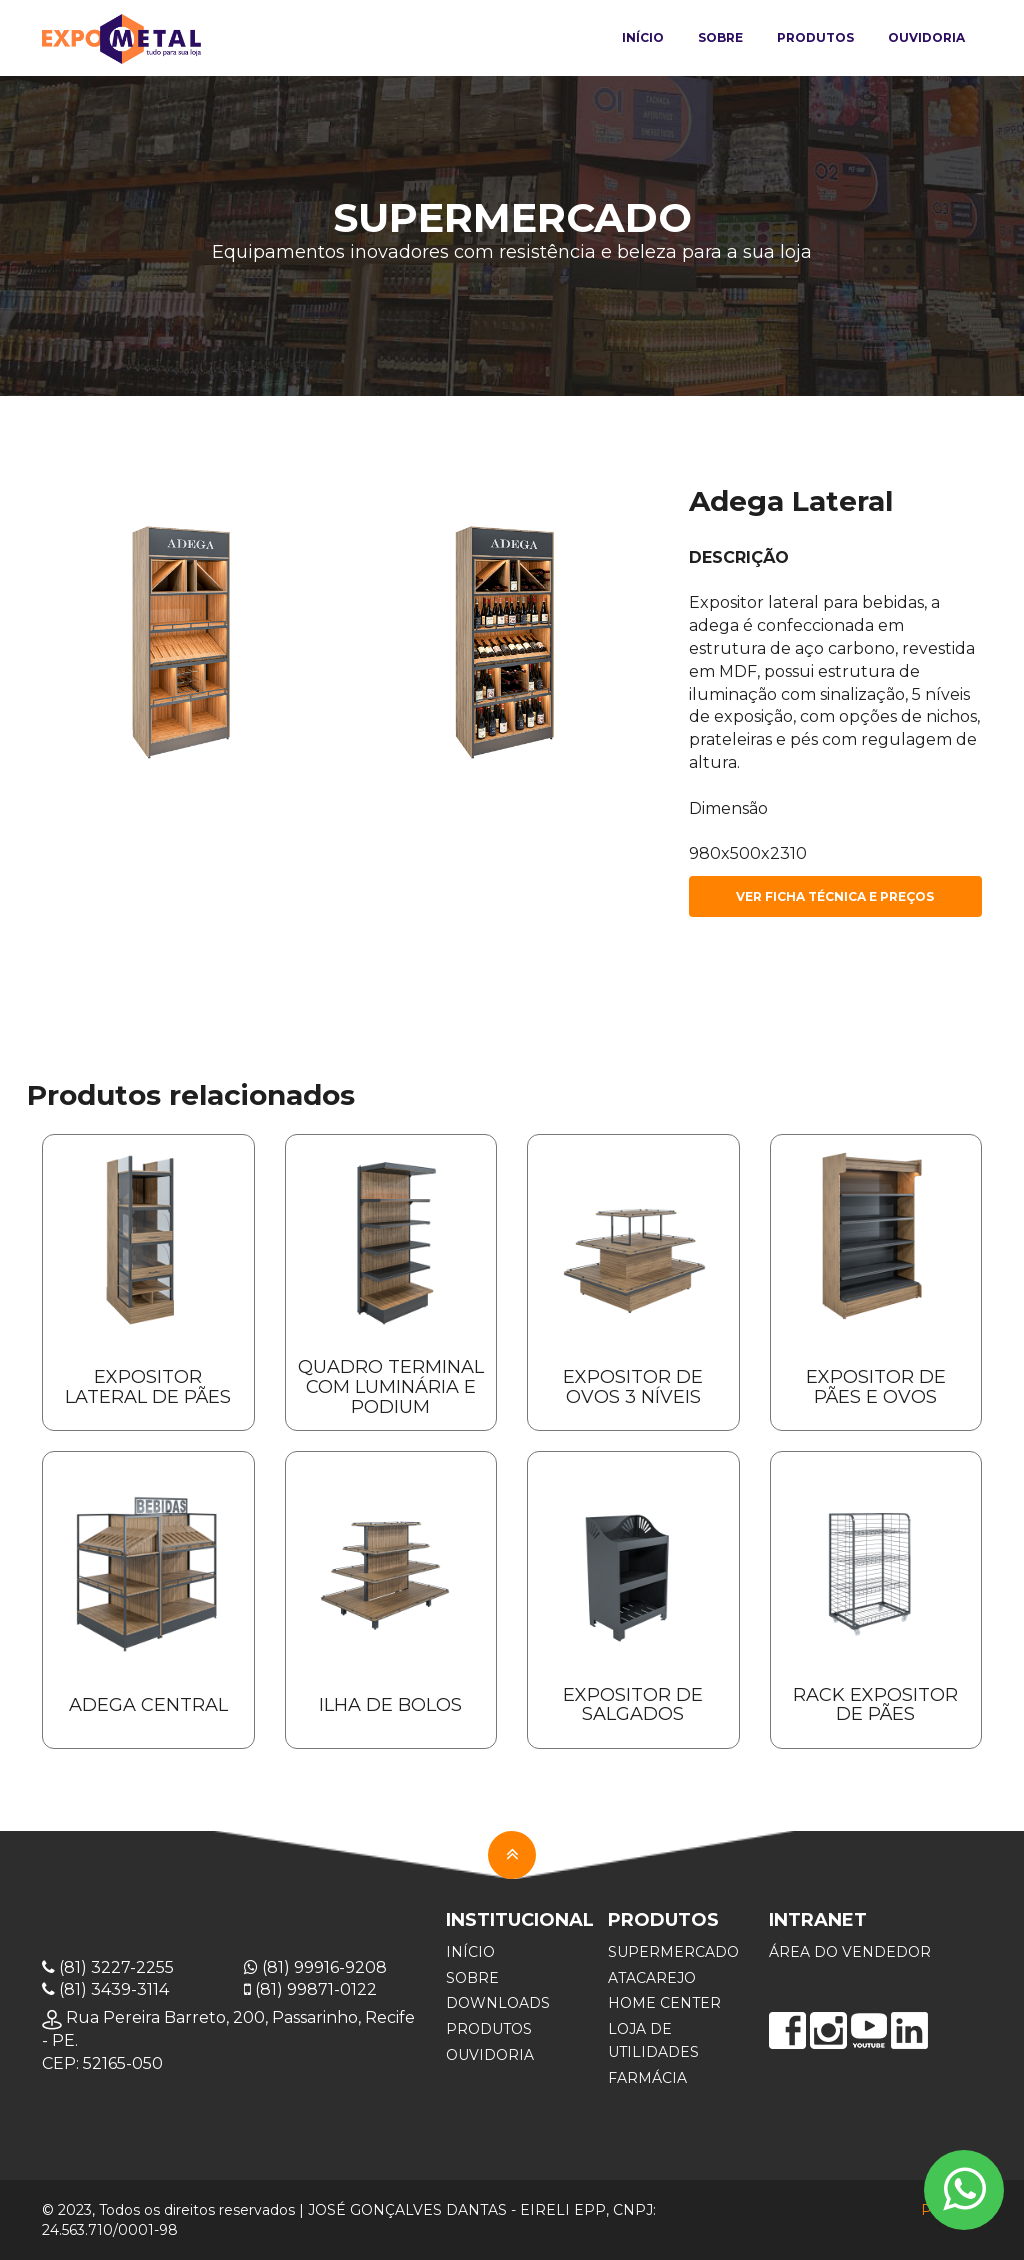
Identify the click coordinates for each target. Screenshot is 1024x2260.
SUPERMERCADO (673, 1952)
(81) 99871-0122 (310, 1989)
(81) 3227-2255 (108, 1967)
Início (643, 37)
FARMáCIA (647, 2078)
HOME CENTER (664, 2003)
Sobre (720, 37)
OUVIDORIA (490, 2055)
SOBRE (472, 1978)
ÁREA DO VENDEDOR (850, 1952)
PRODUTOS (489, 2029)
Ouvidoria (926, 37)
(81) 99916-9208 (315, 1967)
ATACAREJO (652, 1978)
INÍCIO (470, 1952)
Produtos (815, 37)
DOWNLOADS (498, 2003)
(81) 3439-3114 (105, 1989)
